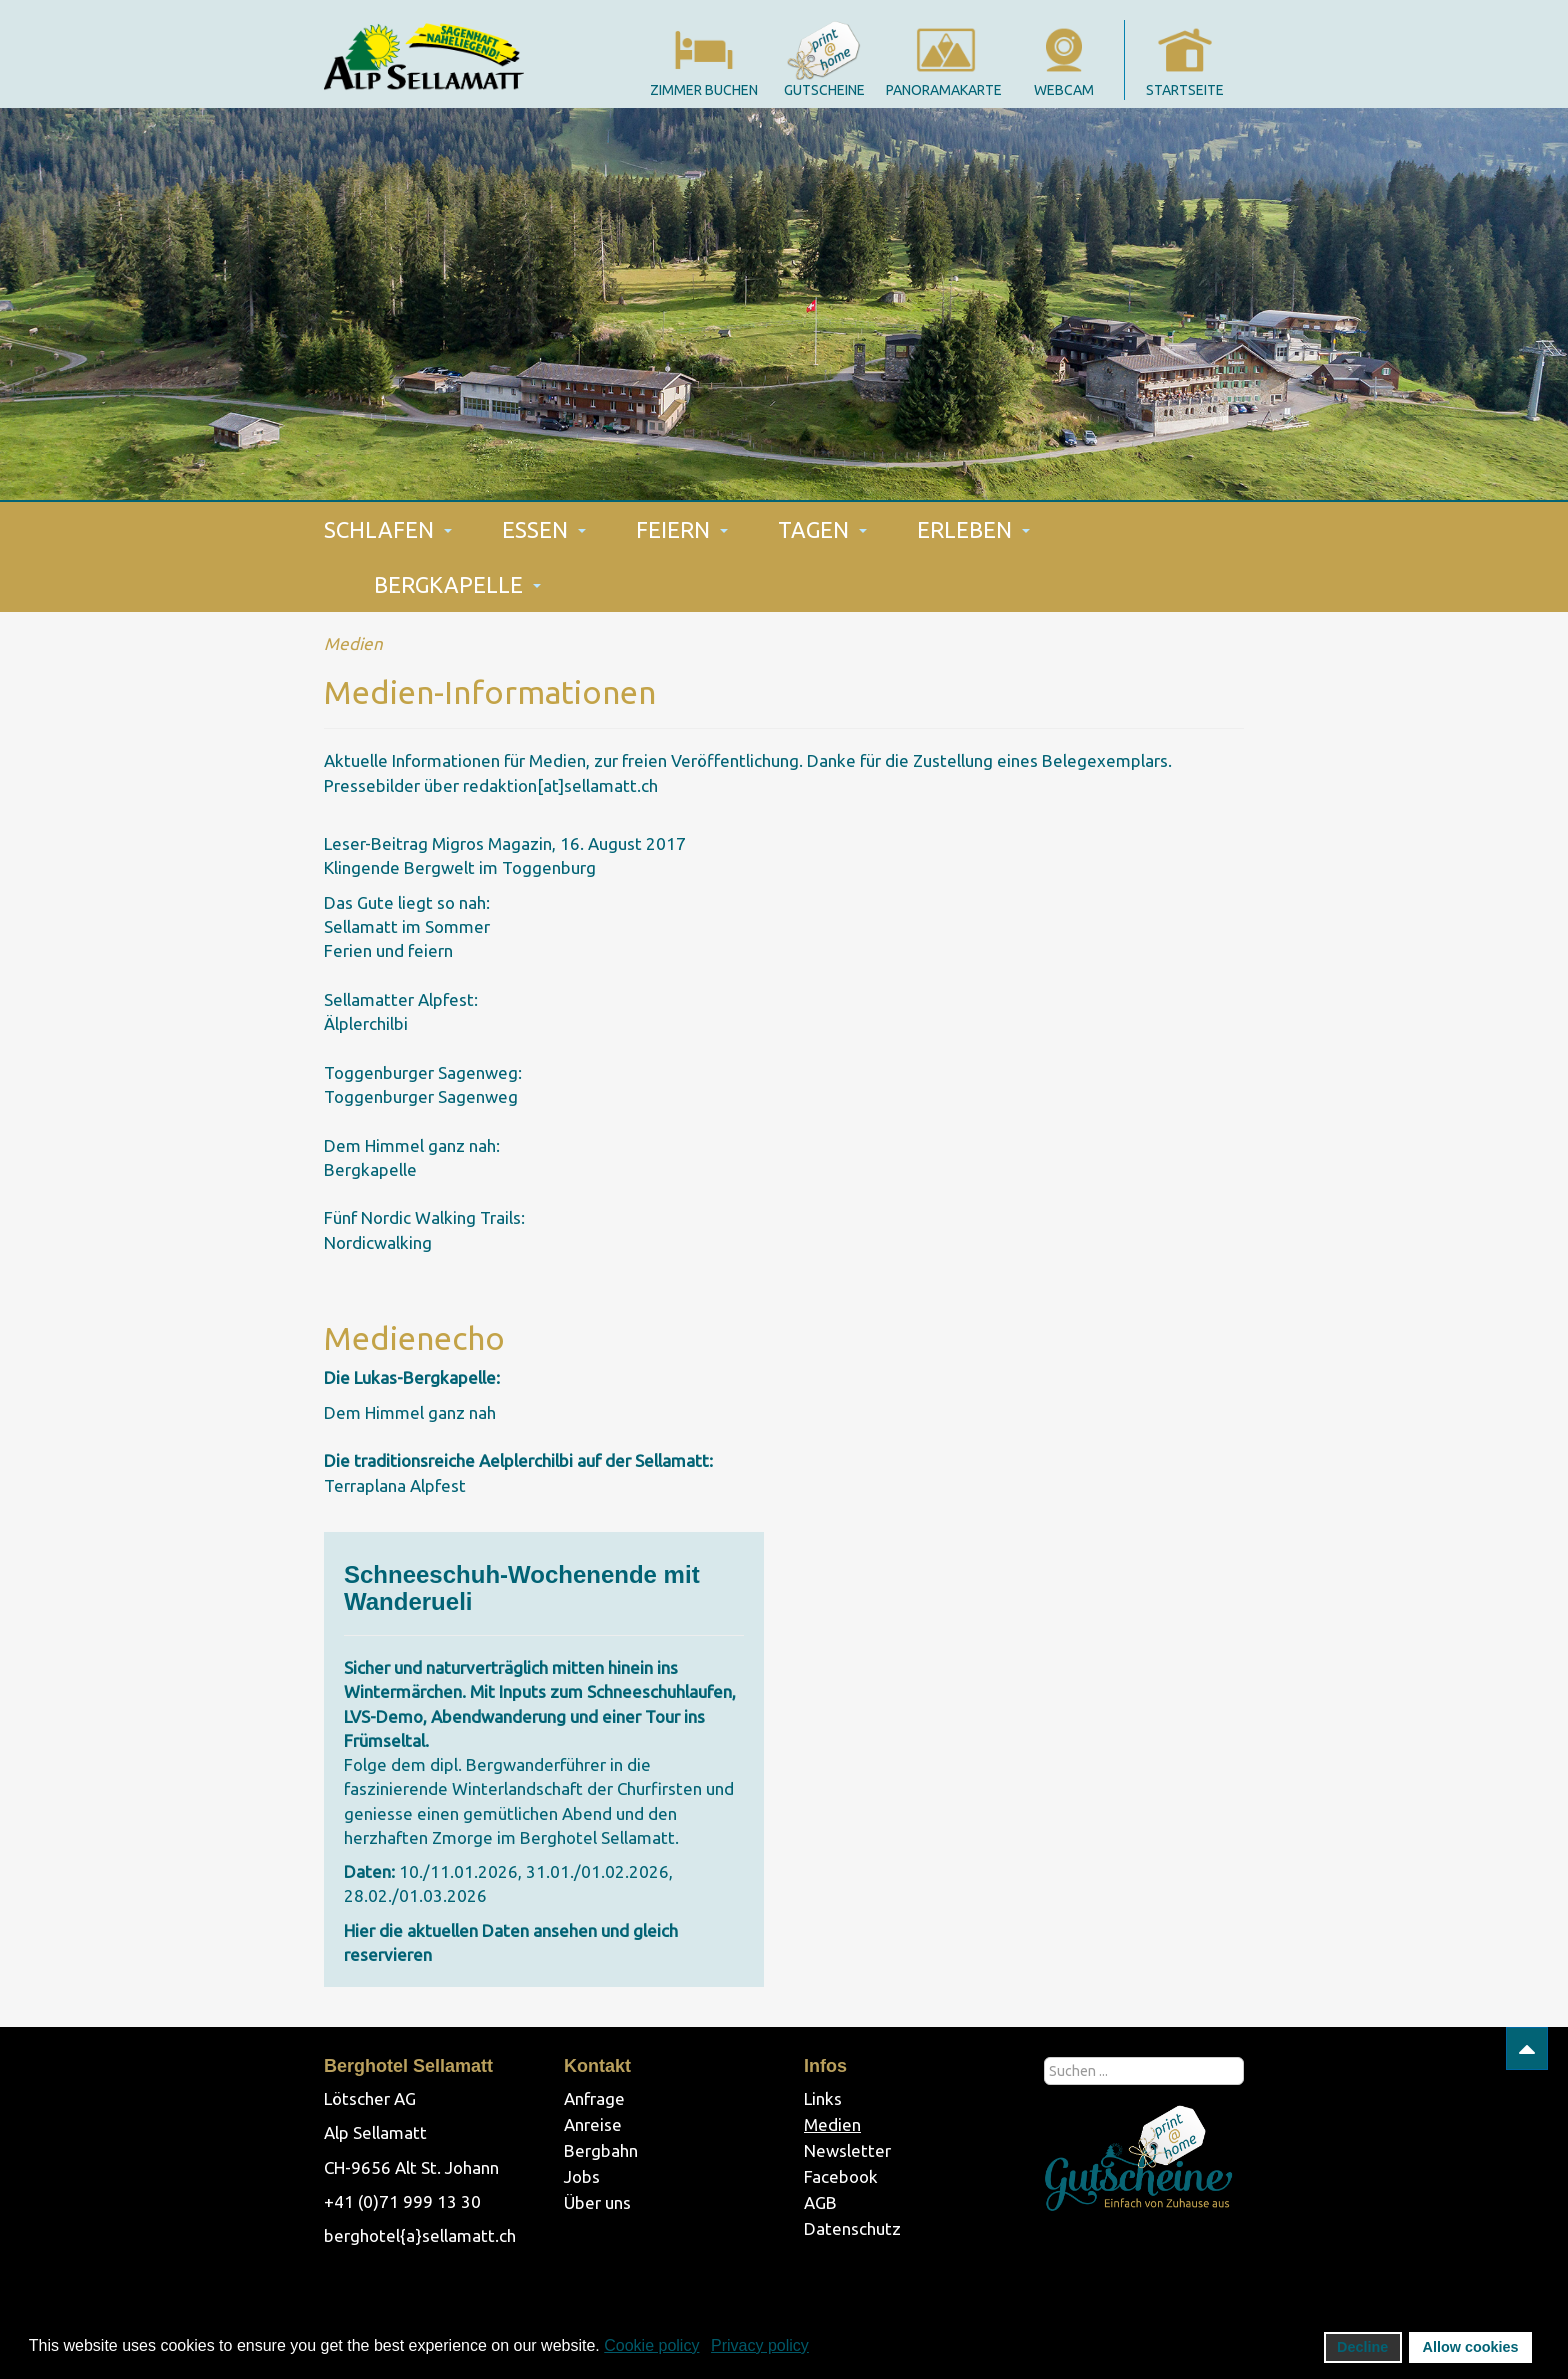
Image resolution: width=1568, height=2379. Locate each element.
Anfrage (594, 2098)
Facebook (841, 2176)
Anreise (593, 2124)
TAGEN (822, 529)
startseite (1185, 90)
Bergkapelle (370, 1169)
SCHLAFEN (388, 529)
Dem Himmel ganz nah (410, 1412)
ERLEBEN (973, 529)
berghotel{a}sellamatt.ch (420, 2235)
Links (823, 2098)
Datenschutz (852, 2228)
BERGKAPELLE (457, 584)
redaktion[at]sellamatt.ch (560, 785)
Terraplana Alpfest (395, 1485)
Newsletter (847, 2150)
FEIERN (682, 529)
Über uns (597, 2202)
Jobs (582, 2176)
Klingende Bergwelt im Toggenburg (460, 867)
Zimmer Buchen (704, 90)
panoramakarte (944, 90)
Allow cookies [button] (1471, 2347)
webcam (1064, 90)
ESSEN (544, 529)
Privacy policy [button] (760, 2345)
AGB (820, 2202)
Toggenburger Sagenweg (421, 1096)
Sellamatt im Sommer (407, 926)
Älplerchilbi (366, 1023)
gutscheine (824, 90)
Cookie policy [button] (651, 2345)
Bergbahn (601, 2150)
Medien (832, 2124)
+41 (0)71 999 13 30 (402, 2201)
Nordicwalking (378, 1242)
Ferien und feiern (388, 950)
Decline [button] (1362, 2347)
